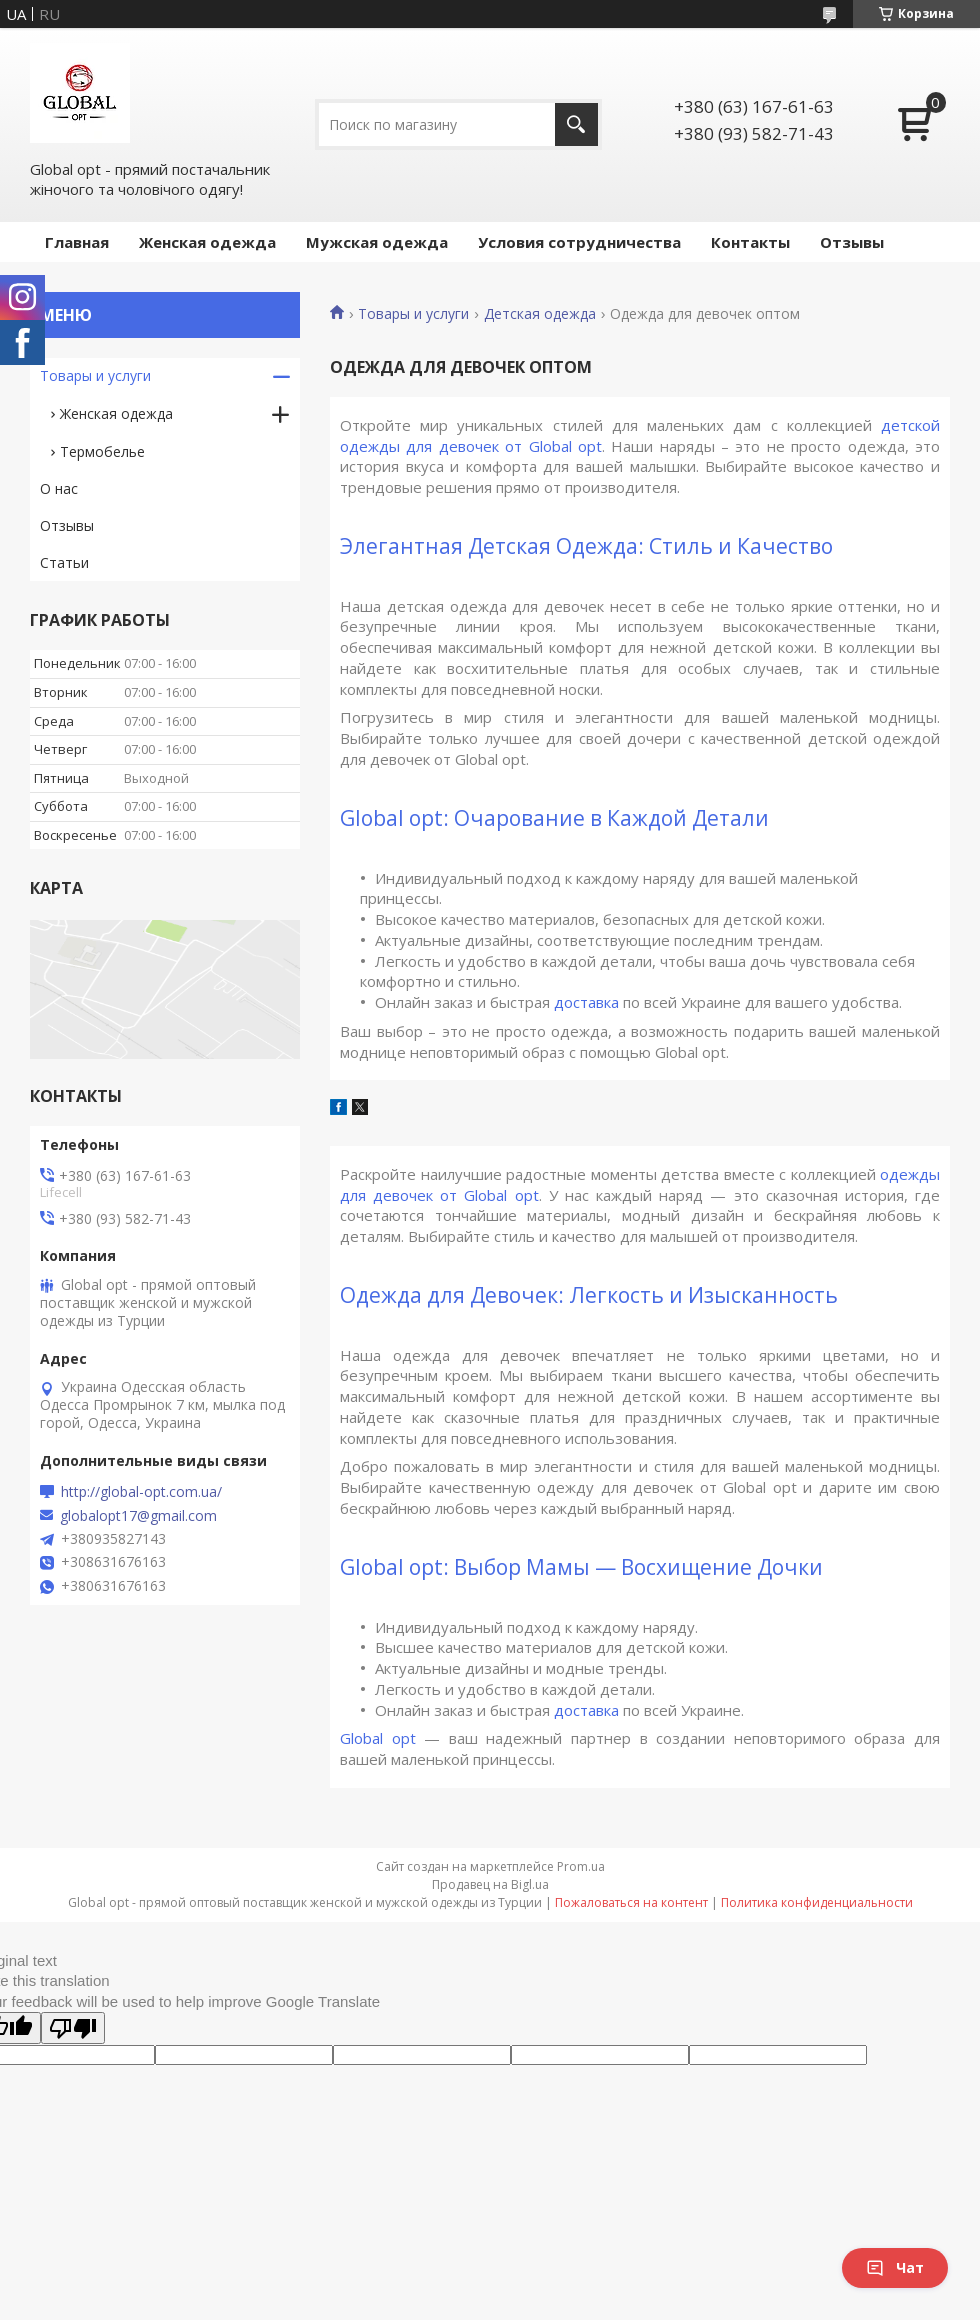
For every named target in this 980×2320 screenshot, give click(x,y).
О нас (59, 488)
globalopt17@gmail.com (138, 1516)
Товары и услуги (413, 314)
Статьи (64, 562)
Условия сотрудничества (579, 242)
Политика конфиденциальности (817, 1902)
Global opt (378, 1738)
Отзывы (852, 242)
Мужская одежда (377, 242)
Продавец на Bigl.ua (490, 1884)
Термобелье (102, 451)
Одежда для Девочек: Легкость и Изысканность (589, 1295)
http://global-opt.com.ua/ (141, 1492)
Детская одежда (540, 314)
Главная (77, 242)
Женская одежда (207, 242)
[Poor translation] (73, 2028)
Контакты (750, 242)
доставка (586, 1002)
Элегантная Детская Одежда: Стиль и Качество (586, 546)
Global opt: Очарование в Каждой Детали (554, 818)
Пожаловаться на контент (631, 1902)
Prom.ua (581, 1866)
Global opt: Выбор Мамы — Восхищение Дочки (581, 1567)
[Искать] (576, 124)
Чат (895, 2267)
